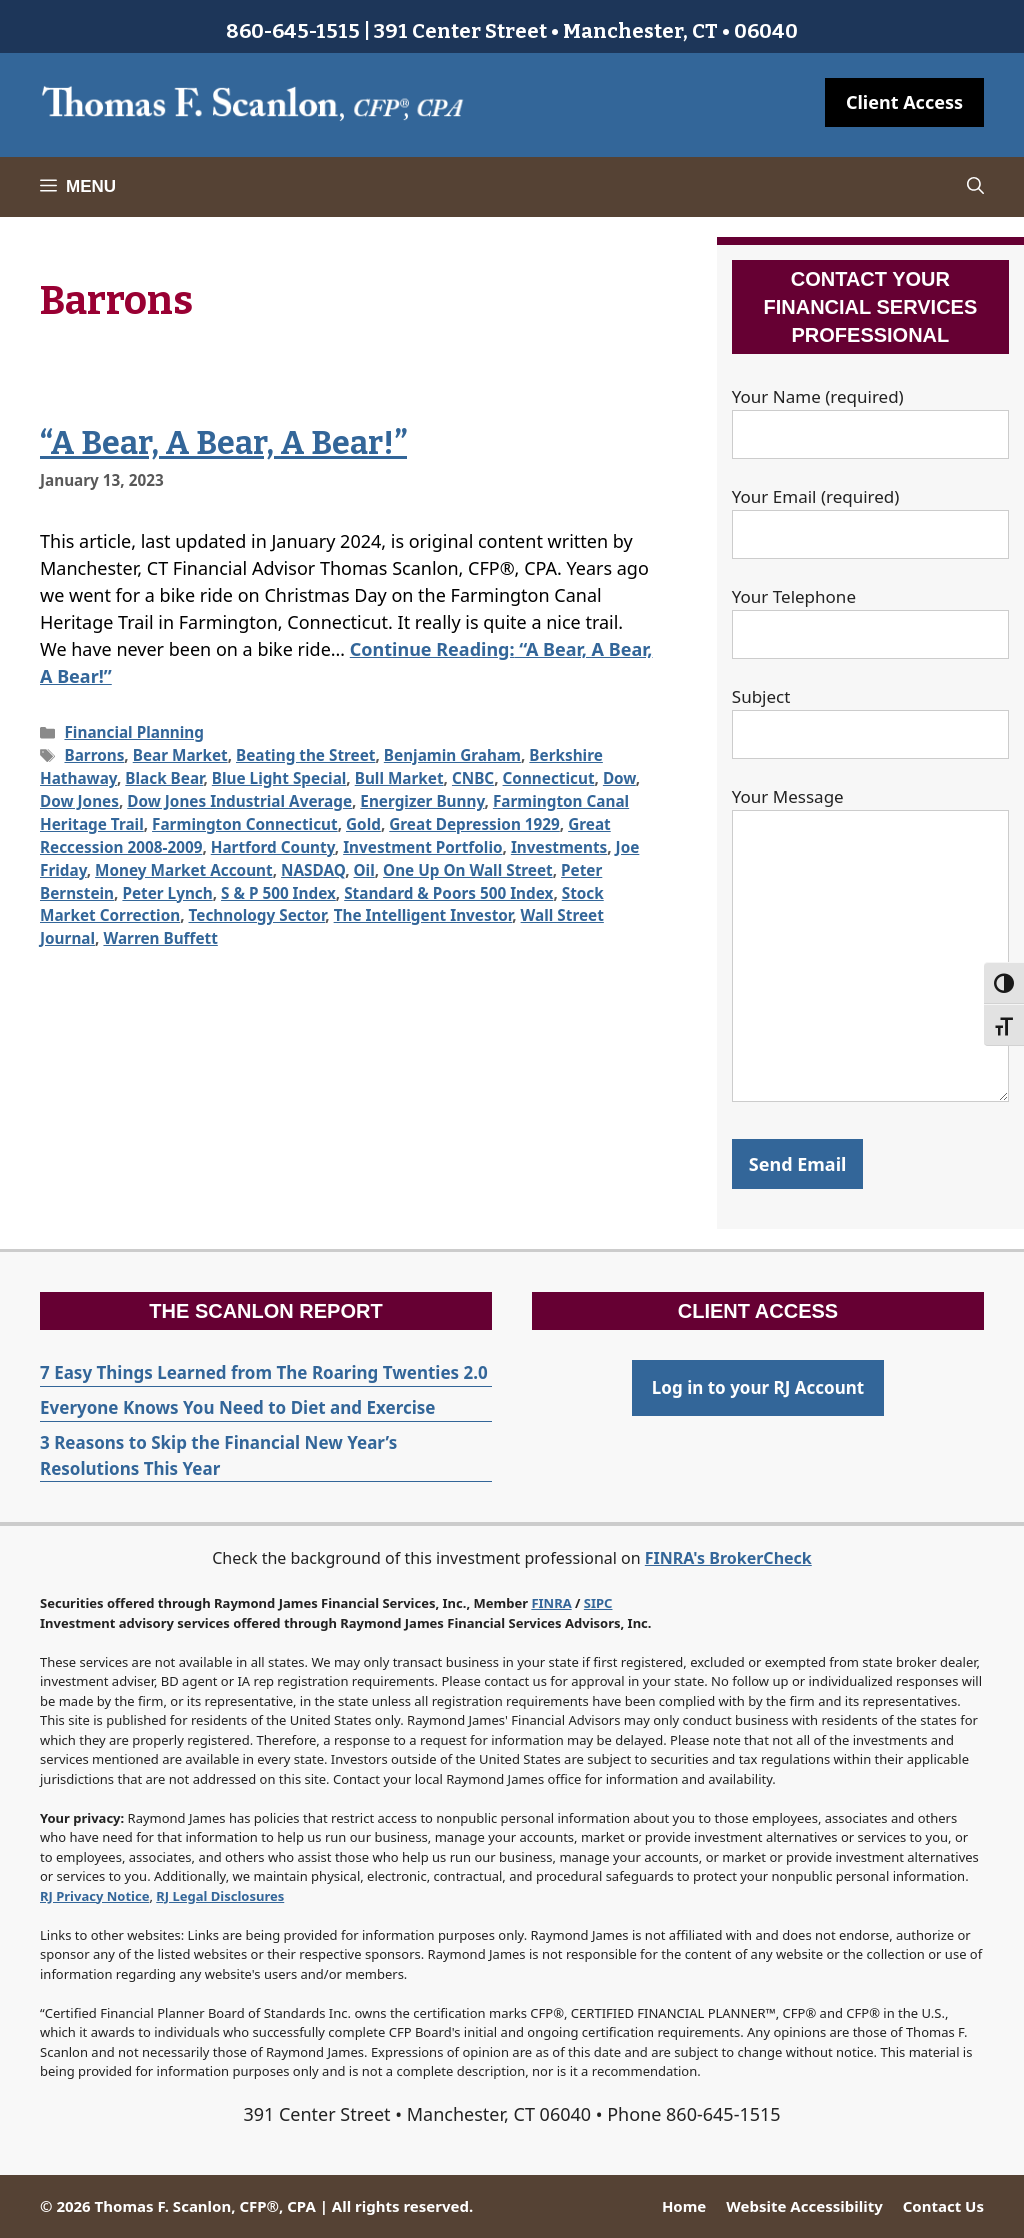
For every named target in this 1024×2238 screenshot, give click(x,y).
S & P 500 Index (278, 893)
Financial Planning (133, 732)
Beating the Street (305, 755)
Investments (559, 847)
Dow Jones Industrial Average (239, 801)
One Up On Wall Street (468, 870)
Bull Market (399, 778)
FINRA (551, 1603)
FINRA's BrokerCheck (728, 1558)
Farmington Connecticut (245, 824)
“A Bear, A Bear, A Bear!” (223, 443)
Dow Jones (79, 801)
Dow (619, 778)
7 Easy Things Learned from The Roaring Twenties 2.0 (264, 1372)
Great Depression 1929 (474, 824)
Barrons (94, 755)
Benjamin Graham (452, 755)
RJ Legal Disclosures (220, 1896)
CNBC (473, 778)
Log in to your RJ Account (758, 1387)
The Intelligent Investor (423, 915)
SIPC (598, 1603)
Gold (363, 824)
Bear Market (180, 755)
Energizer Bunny (422, 801)
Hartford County (273, 847)
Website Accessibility (804, 2206)
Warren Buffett (160, 938)
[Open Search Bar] (975, 187)
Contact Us (943, 2206)
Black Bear (164, 778)
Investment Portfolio (422, 847)
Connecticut (549, 778)
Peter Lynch (167, 893)
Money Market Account (184, 870)
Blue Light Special (279, 778)
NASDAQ (313, 870)
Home (684, 2206)
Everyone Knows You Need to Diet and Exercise (237, 1407)
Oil (364, 870)
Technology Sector (257, 915)
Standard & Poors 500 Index (448, 893)
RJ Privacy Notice (94, 1896)
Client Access (904, 102)
